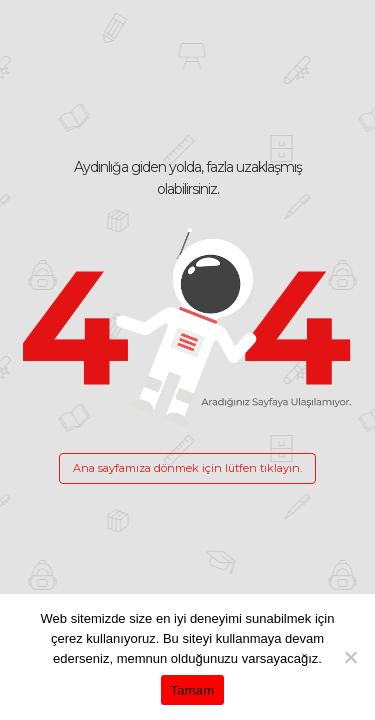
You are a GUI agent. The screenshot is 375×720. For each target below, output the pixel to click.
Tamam (193, 690)
